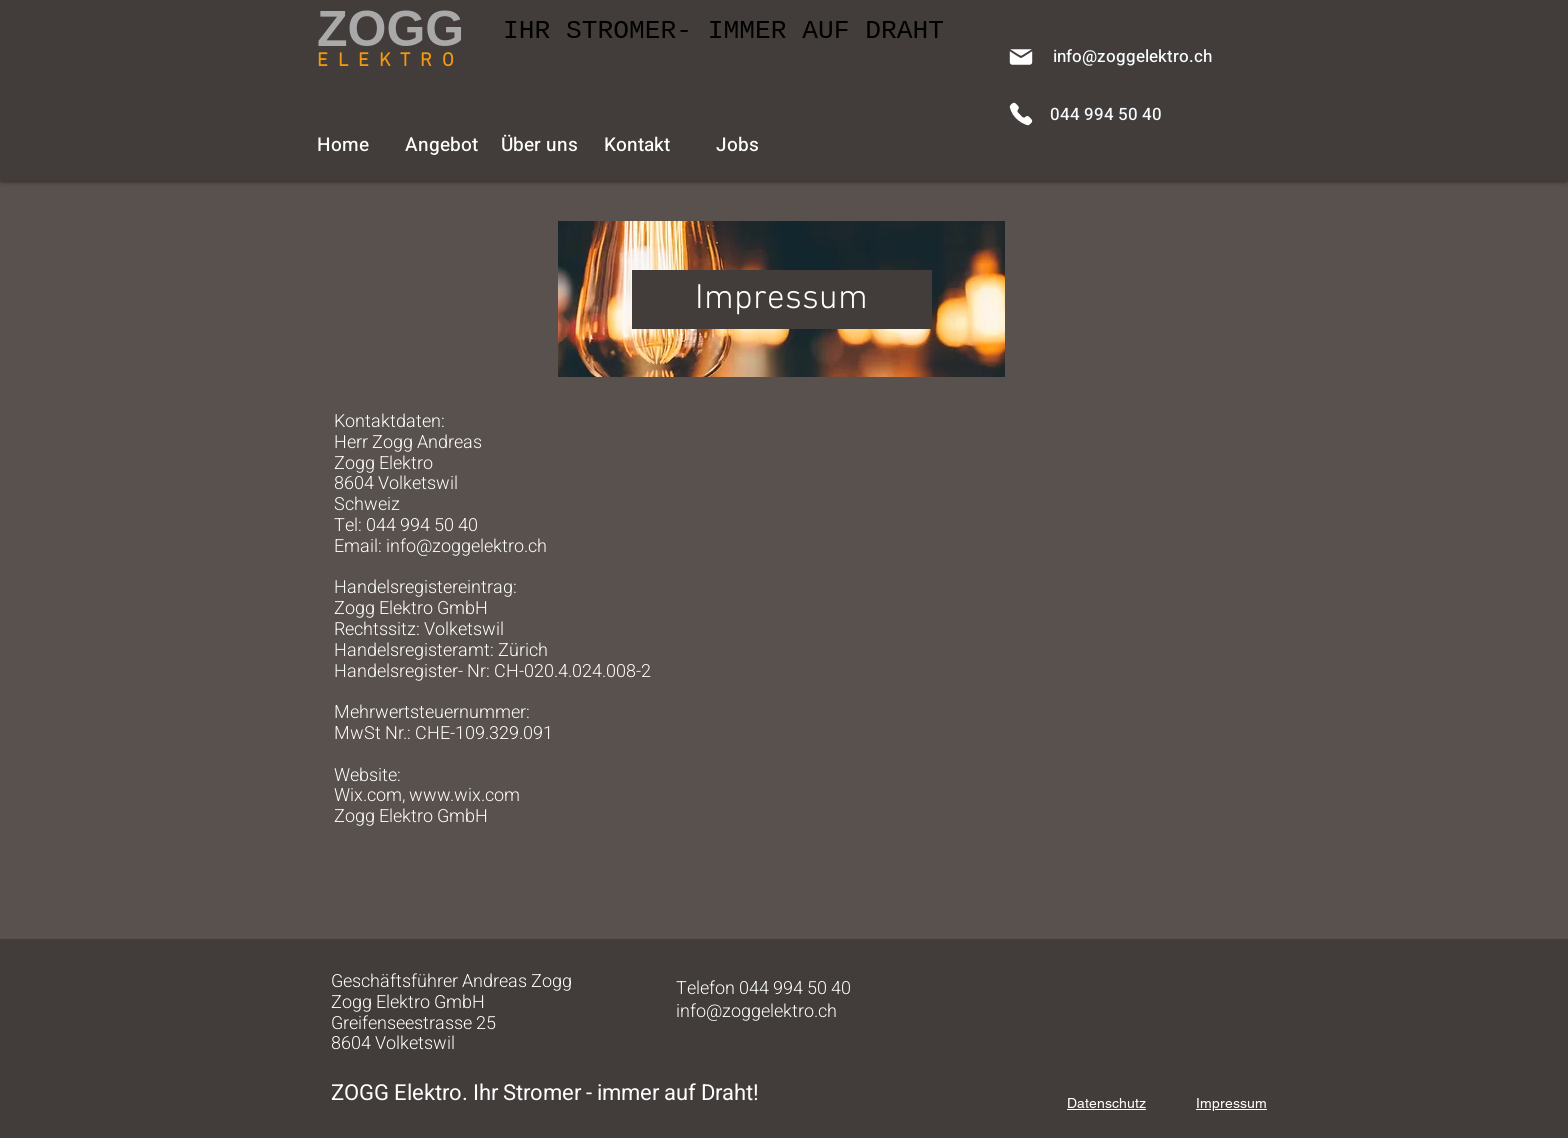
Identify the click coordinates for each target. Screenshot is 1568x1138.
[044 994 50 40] (1105, 114)
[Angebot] (441, 145)
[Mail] (1021, 57)
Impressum (1231, 1103)
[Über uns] (539, 145)
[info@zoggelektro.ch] (1132, 56)
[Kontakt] (637, 145)
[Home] (343, 145)
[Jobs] (737, 145)
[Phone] (1021, 114)
